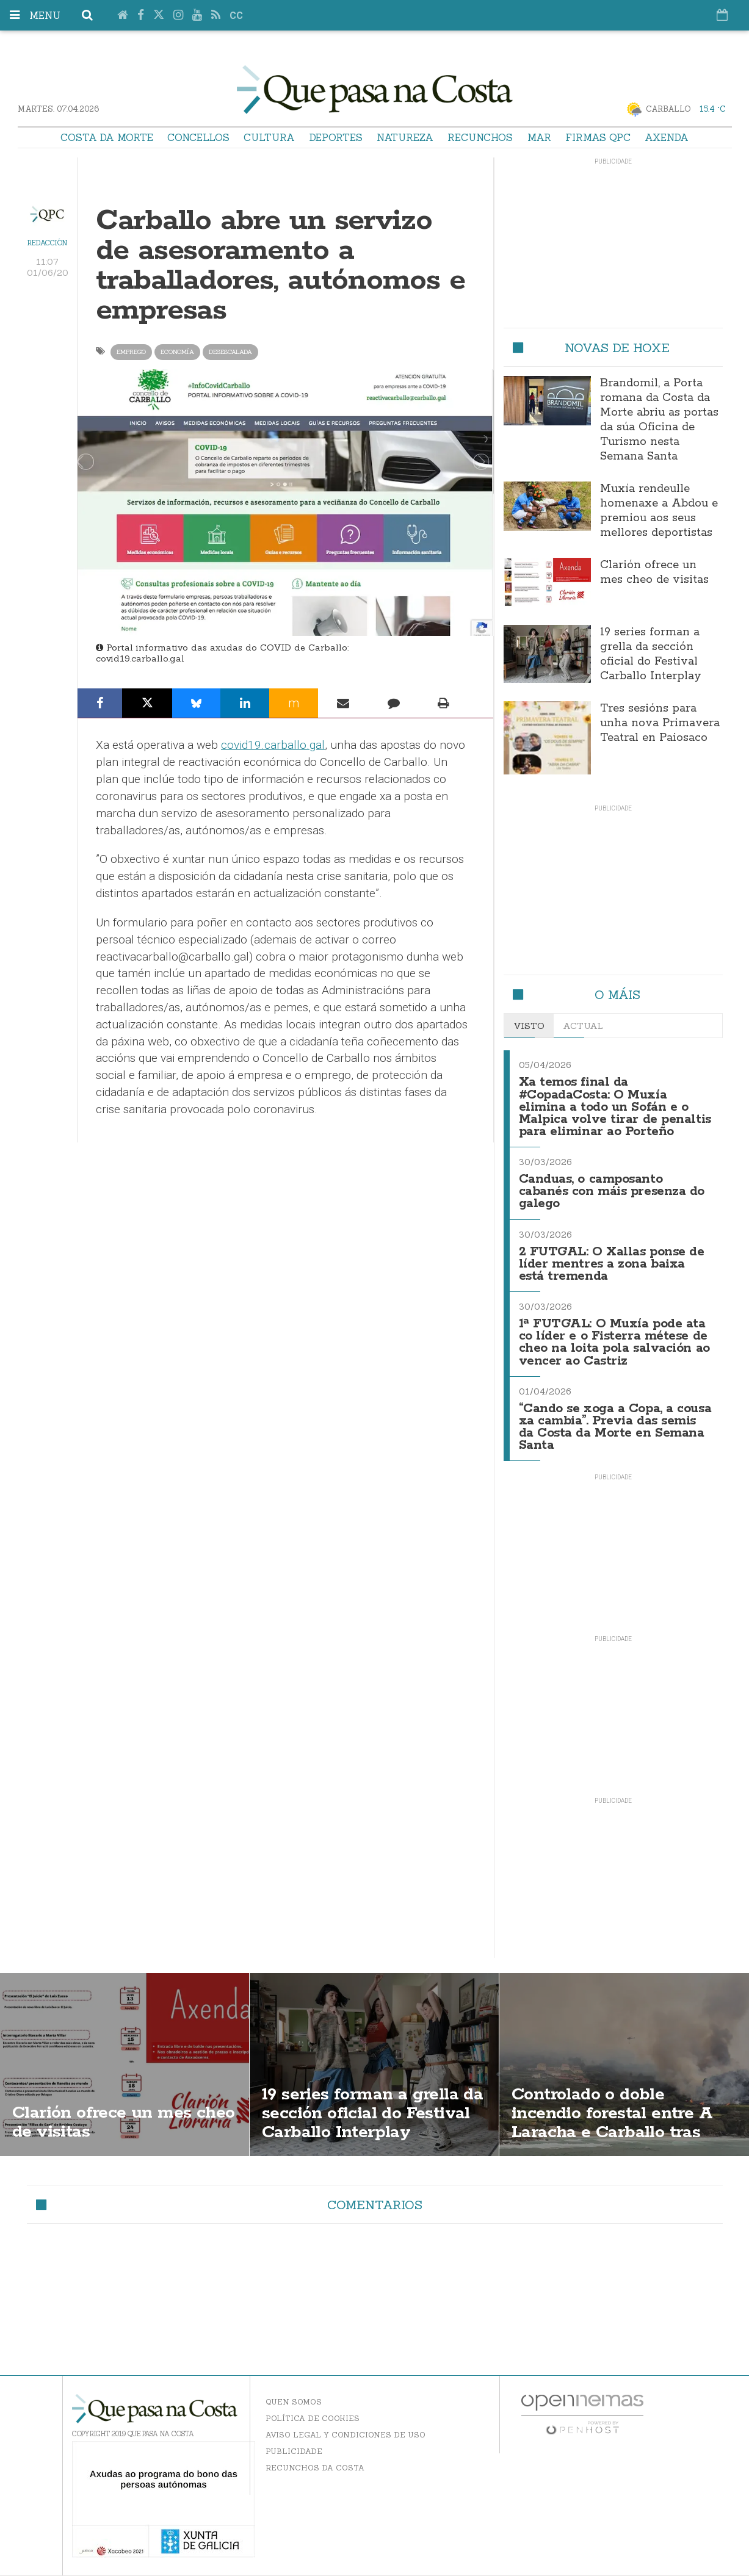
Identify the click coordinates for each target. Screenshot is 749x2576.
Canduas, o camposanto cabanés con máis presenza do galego (611, 1191)
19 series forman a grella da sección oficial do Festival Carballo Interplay (650, 654)
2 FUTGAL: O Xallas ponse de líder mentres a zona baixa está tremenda (611, 1264)
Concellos (198, 137)
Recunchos (480, 137)
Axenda (667, 137)
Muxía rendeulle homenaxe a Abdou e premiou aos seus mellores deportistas (659, 511)
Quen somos (294, 2401)
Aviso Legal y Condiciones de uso (345, 2434)
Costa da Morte (106, 137)
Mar (539, 137)
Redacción (47, 243)
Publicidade (294, 2451)
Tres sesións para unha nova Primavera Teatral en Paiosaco (660, 723)
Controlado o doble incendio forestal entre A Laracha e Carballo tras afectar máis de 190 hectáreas (612, 2132)
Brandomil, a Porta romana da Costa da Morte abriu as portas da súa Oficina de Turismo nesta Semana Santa (659, 420)
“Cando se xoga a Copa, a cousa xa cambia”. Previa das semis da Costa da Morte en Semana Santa (615, 1427)
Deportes (336, 137)
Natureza (405, 137)
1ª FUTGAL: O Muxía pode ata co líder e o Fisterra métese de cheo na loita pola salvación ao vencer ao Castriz (614, 1342)
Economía (177, 352)
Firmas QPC (598, 137)
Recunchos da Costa (315, 2467)
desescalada (230, 352)
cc (236, 15)
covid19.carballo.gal (140, 658)
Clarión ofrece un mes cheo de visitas (654, 572)
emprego (131, 352)
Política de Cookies (313, 2418)
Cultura (269, 137)
